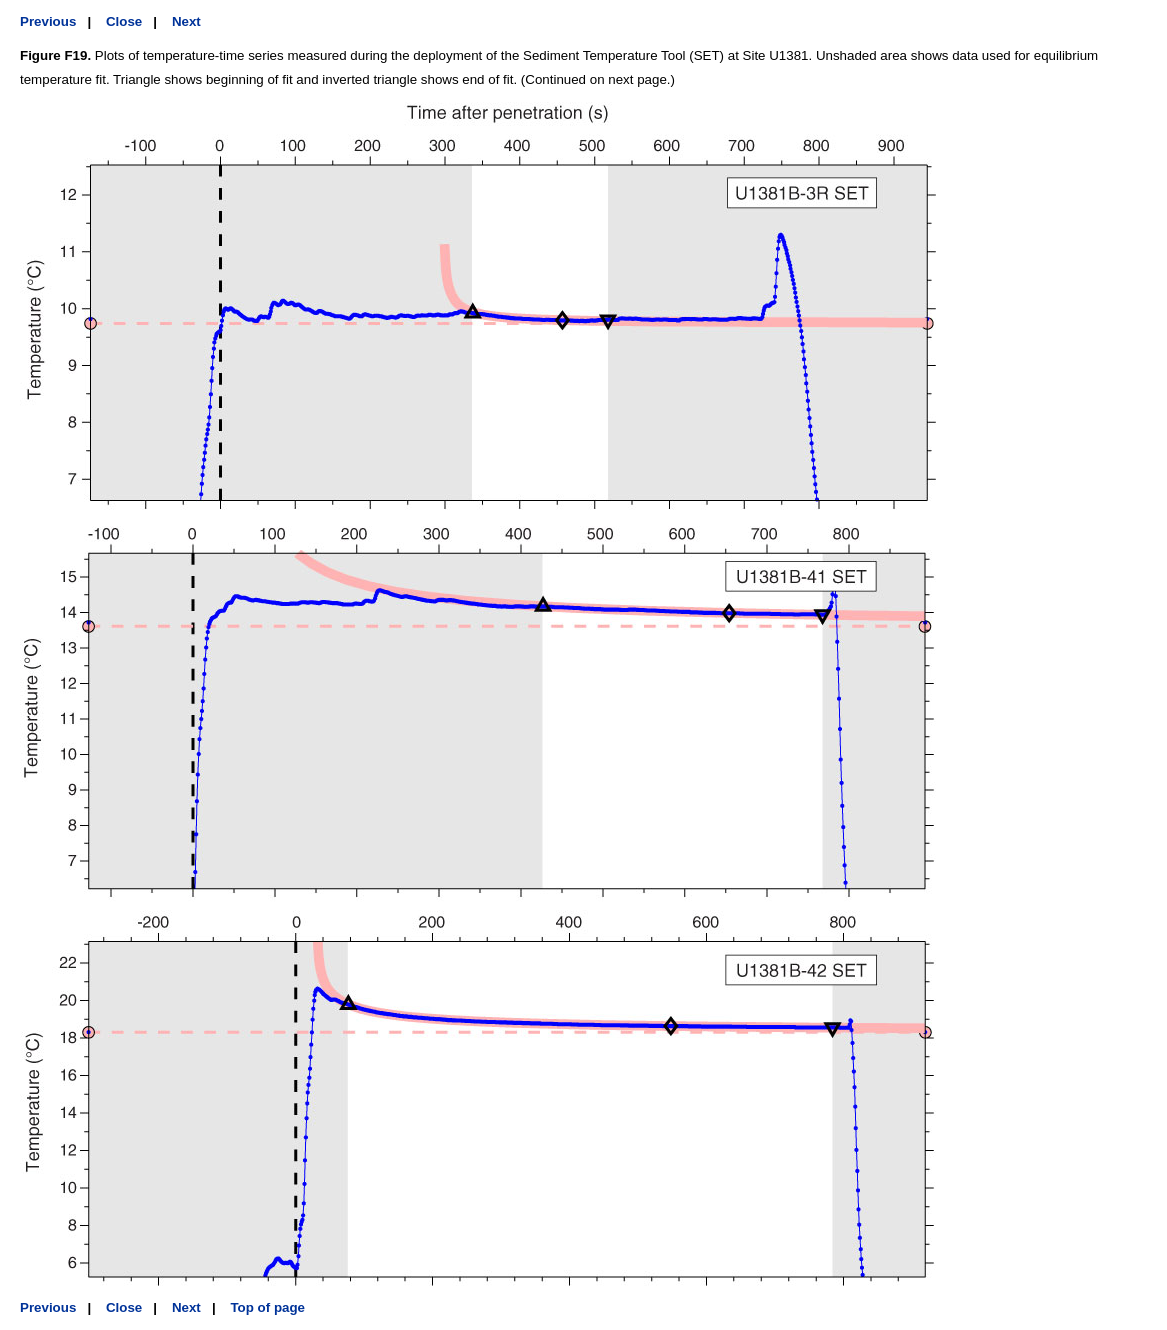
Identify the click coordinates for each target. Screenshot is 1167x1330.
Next (186, 21)
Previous (48, 21)
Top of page (267, 1307)
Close (124, 21)
